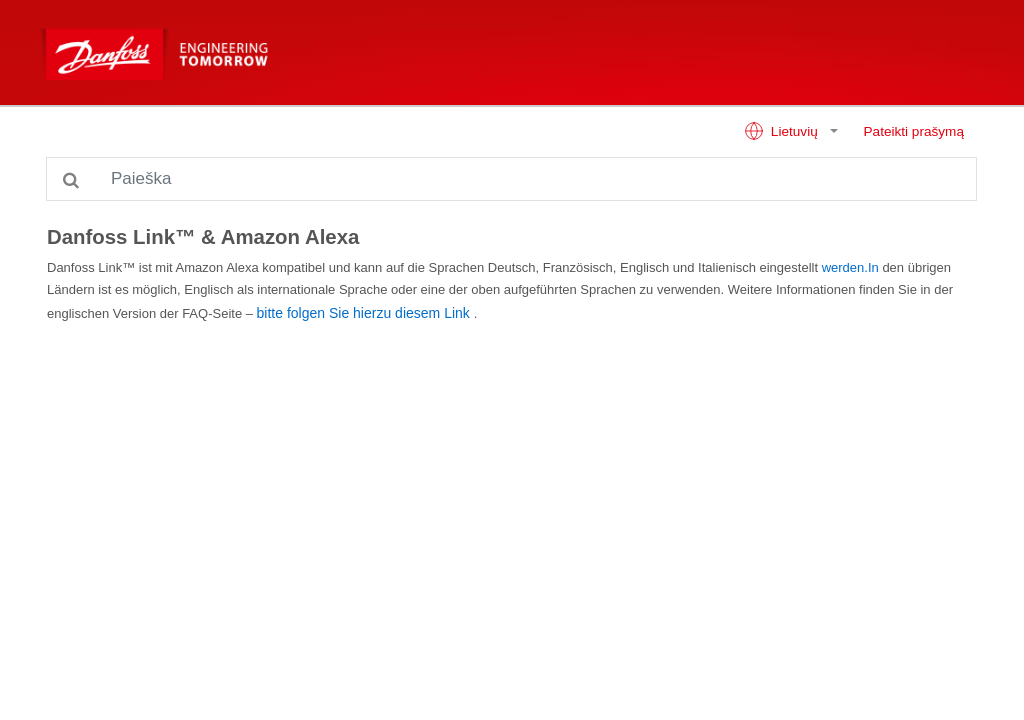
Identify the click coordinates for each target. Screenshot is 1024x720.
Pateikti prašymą (914, 131)
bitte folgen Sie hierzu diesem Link (363, 313)
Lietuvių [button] (782, 131)
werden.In (850, 267)
